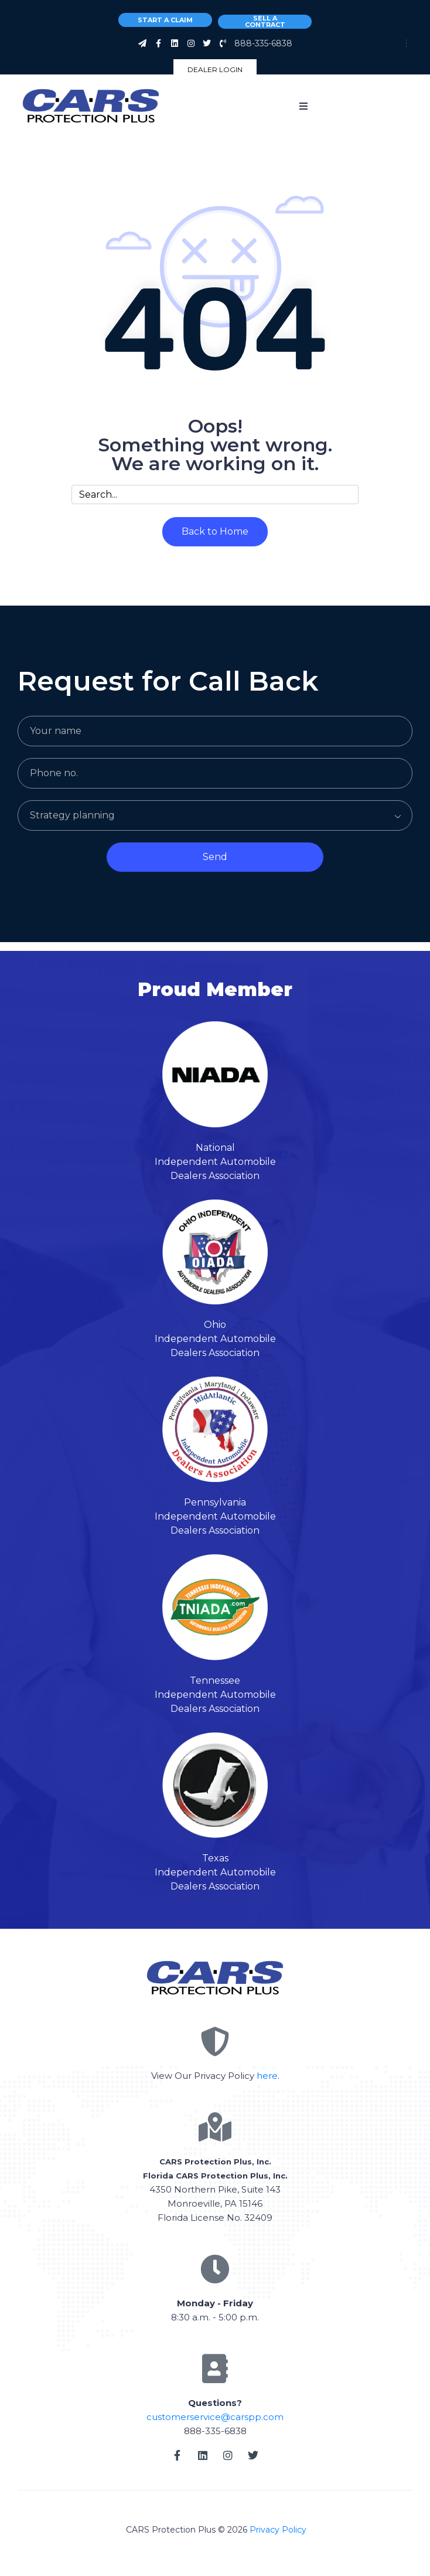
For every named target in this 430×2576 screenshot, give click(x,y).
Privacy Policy (278, 2529)
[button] (303, 106)
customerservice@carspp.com (215, 2416)
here (267, 2075)
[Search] (346, 494)
